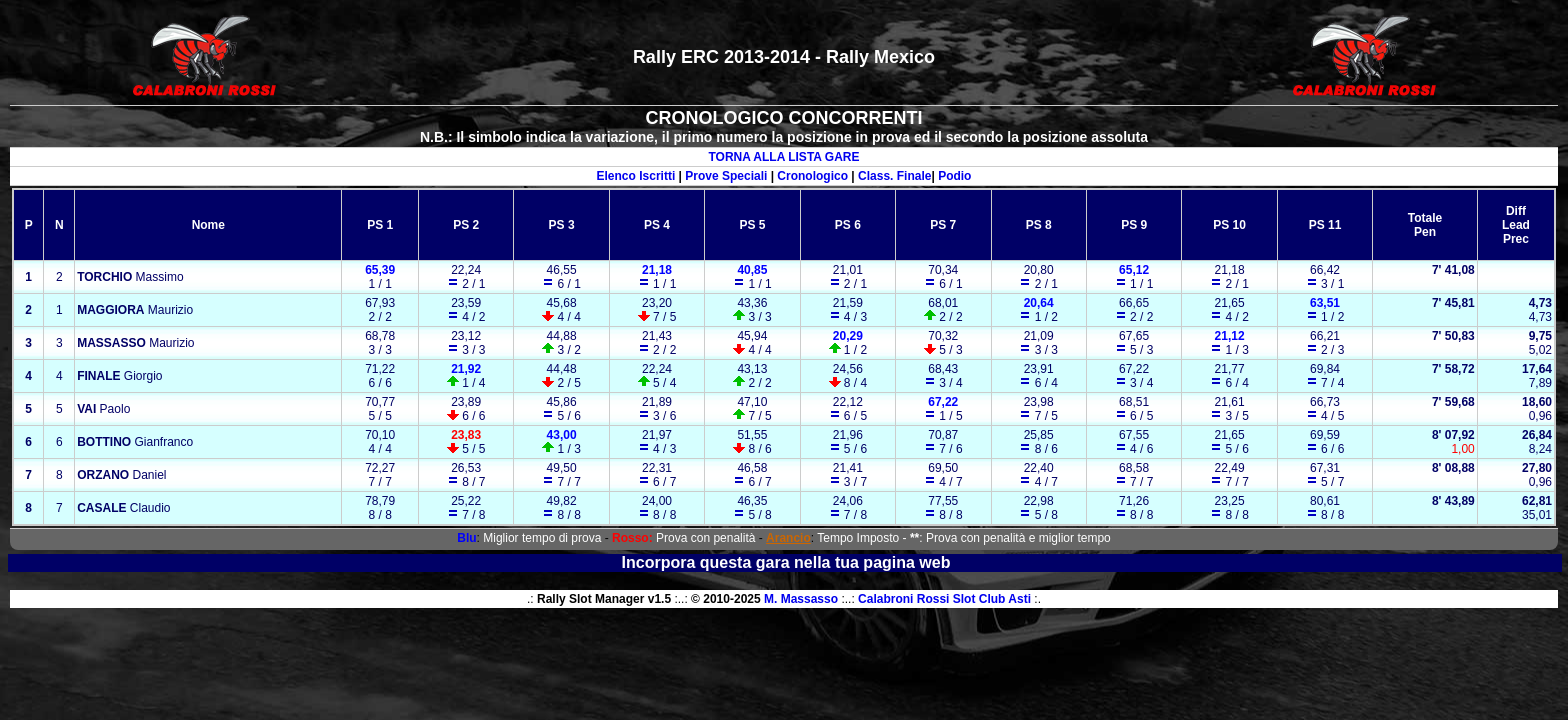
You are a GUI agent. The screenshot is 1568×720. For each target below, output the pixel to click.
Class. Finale (894, 176)
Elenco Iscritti (636, 176)
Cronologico (812, 176)
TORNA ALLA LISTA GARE (783, 157)
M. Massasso (801, 599)
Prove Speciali (726, 176)
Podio (954, 176)
